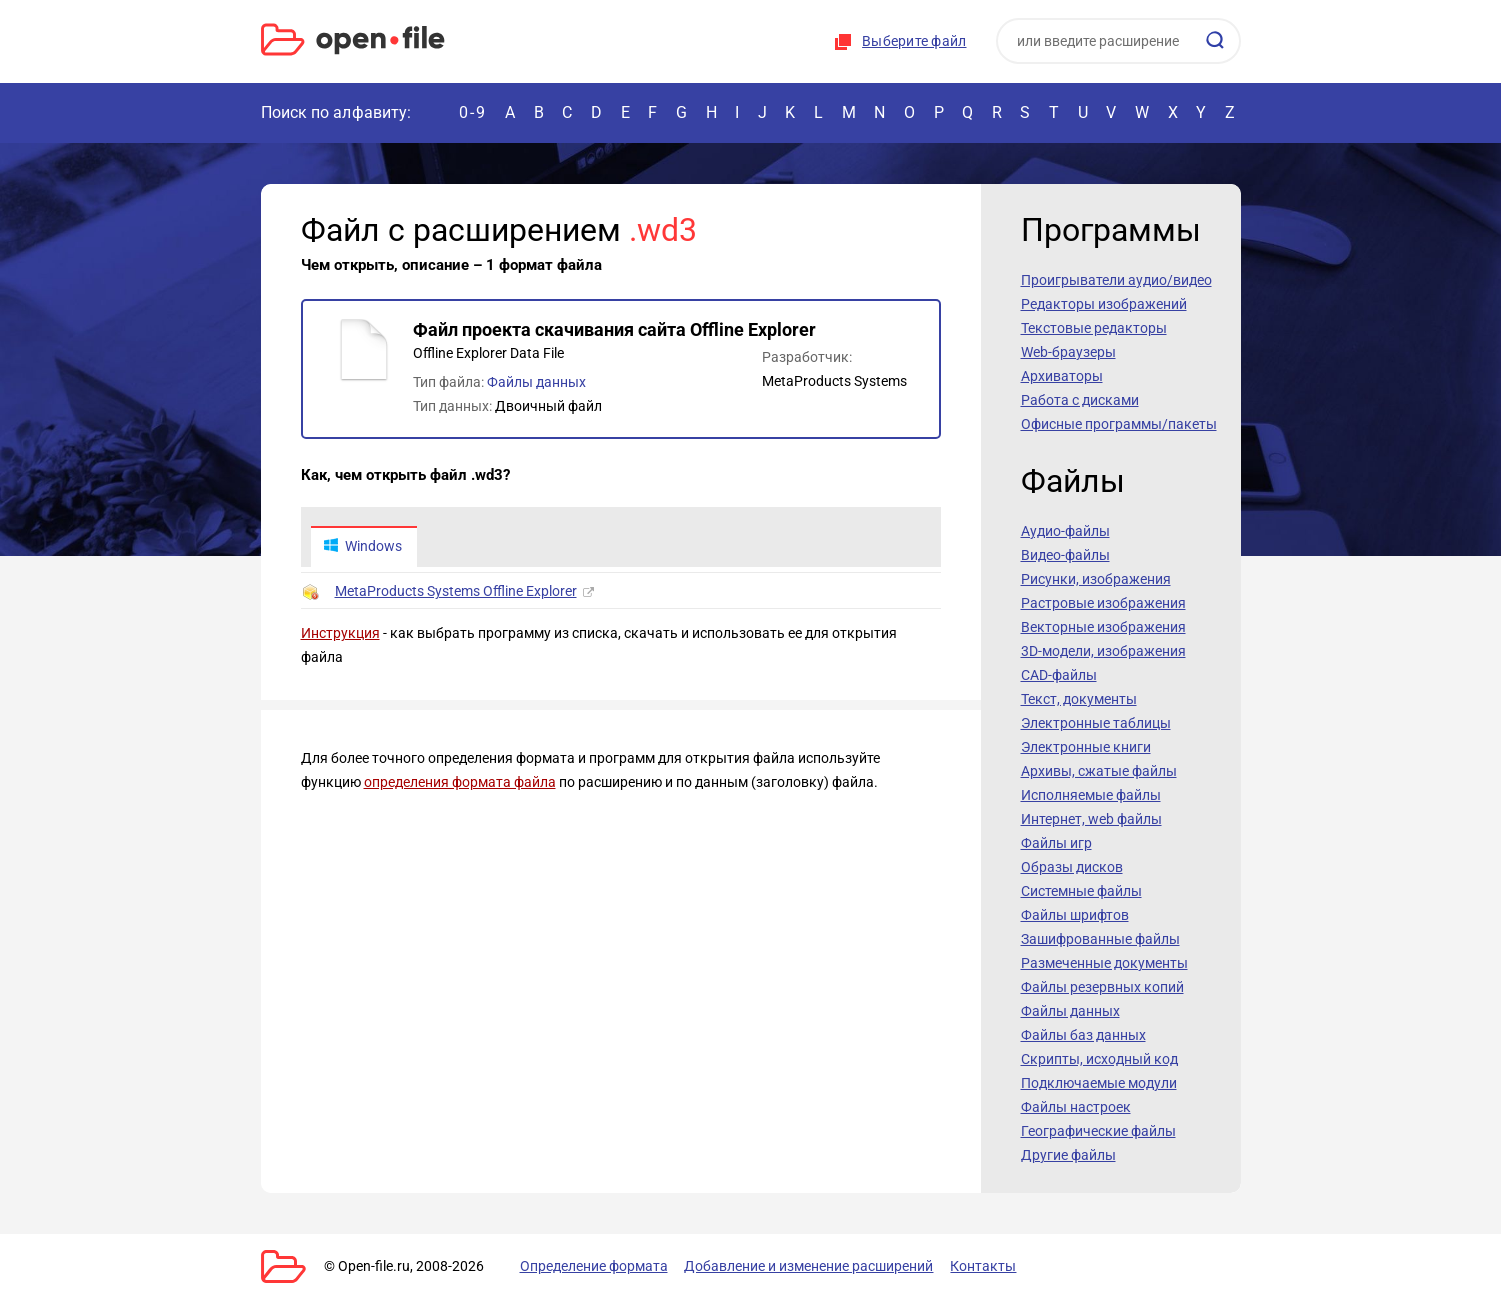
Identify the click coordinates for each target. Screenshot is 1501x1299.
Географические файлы (1098, 1131)
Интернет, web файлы (1091, 819)
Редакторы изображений (1104, 304)
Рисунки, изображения (1096, 579)
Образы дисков (1072, 867)
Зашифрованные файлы (1100, 939)
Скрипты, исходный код (1099, 1059)
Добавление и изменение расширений (809, 1266)
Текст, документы (1079, 699)
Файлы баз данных (1083, 1035)
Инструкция (340, 634)
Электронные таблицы (1096, 723)
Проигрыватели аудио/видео (1116, 280)
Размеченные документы (1104, 963)
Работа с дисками (1080, 400)
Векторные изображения (1103, 627)
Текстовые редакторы (1094, 328)
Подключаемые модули (1099, 1083)
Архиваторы (1062, 376)
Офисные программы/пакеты (1119, 424)
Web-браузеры (1068, 352)
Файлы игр (1056, 843)
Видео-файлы (1065, 555)
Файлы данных (536, 382)
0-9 (473, 112)
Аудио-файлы (1065, 531)
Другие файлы (1068, 1155)
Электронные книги (1086, 747)
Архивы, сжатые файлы (1099, 771)
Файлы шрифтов (1075, 915)
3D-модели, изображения (1103, 651)
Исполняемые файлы (1091, 795)
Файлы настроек (1076, 1107)
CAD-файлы (1059, 675)
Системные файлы (1081, 891)
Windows (363, 547)
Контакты (984, 1266)
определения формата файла (460, 783)
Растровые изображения (1103, 603)
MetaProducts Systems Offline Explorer (456, 592)
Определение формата (594, 1266)
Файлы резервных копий (1102, 987)
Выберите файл (914, 41)
